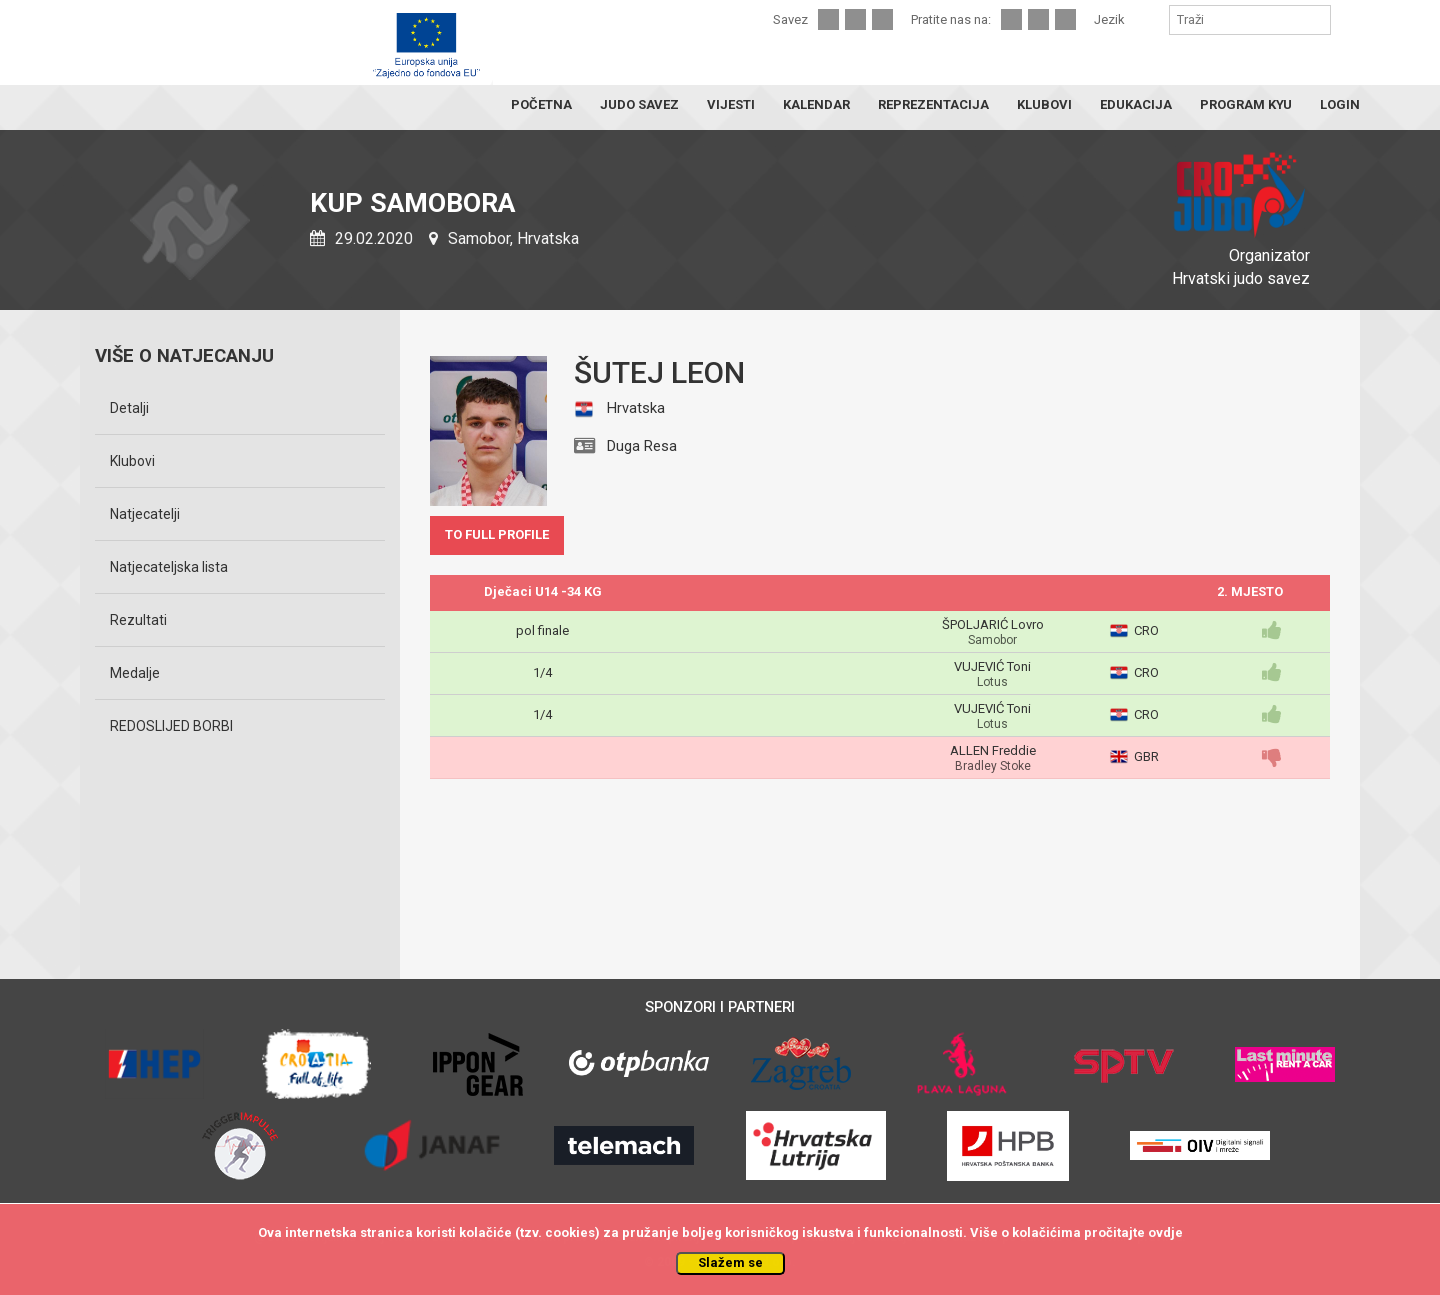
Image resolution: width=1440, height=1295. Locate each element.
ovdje (1165, 1232)
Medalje (135, 673)
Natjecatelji (145, 514)
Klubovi (132, 461)
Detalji (129, 408)
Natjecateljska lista (169, 567)
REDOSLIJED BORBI (171, 726)
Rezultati (138, 620)
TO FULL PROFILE (497, 534)
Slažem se (730, 1262)
